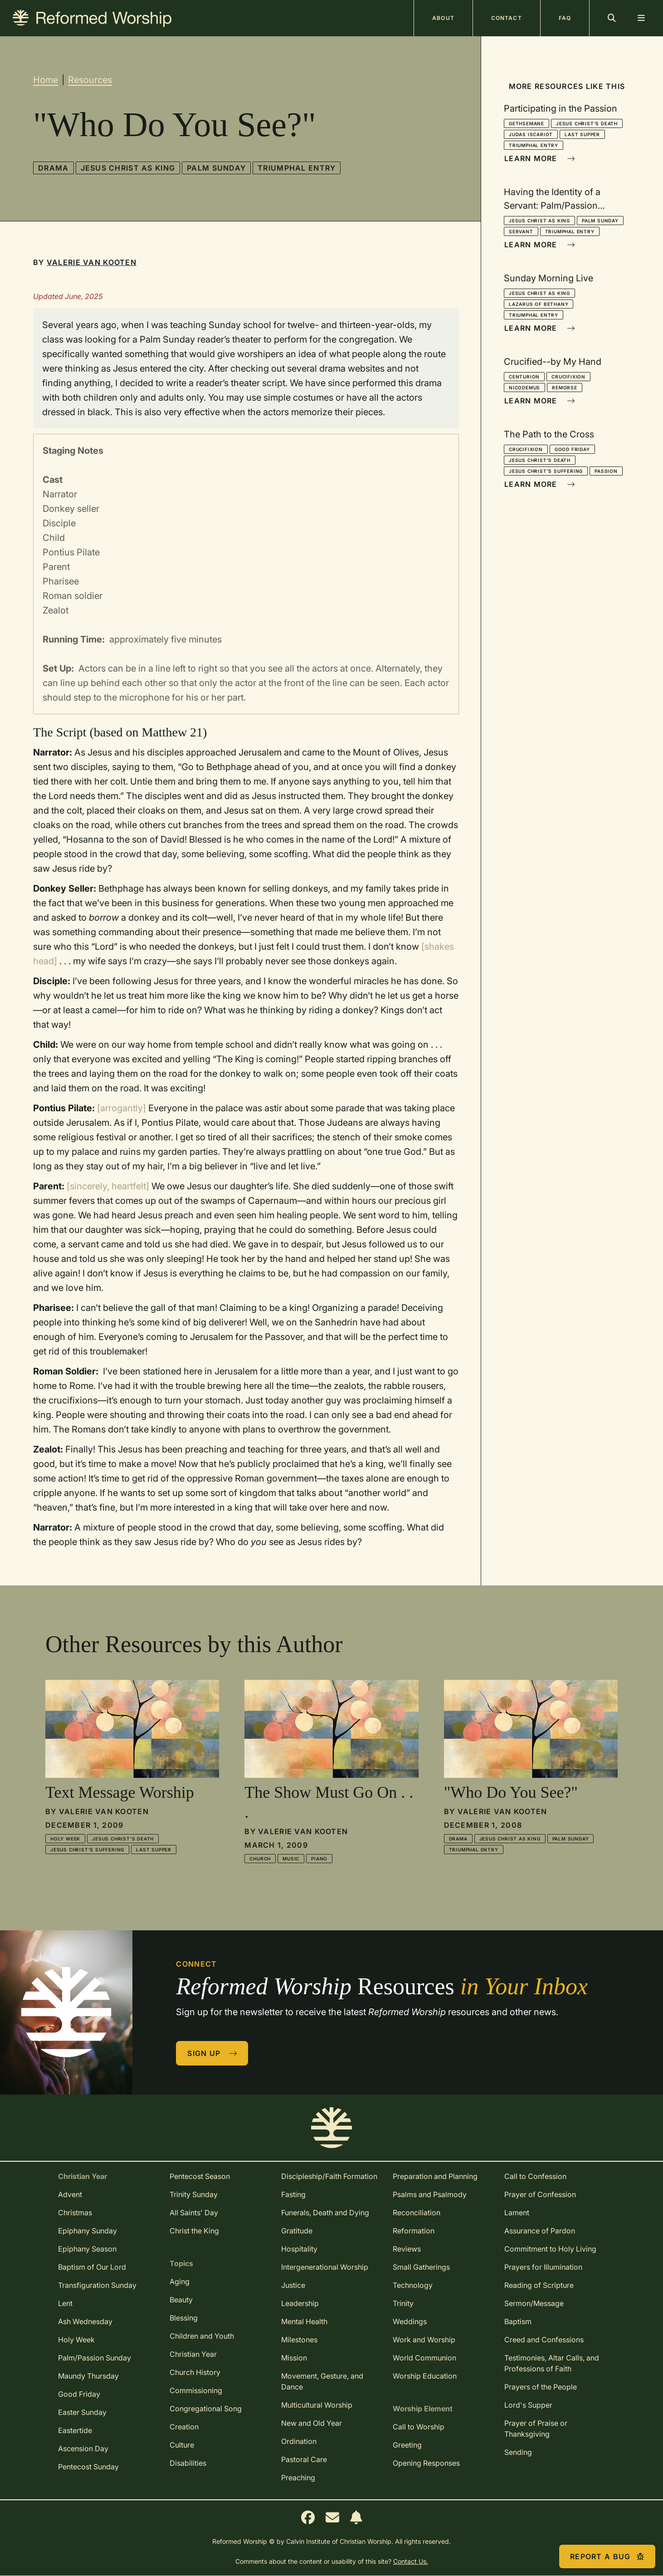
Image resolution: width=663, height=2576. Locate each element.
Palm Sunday (216, 167)
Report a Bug (607, 2556)
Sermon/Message (534, 2303)
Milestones (299, 2339)
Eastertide (75, 2430)
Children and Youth (202, 2335)
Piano (319, 1858)
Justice (293, 2285)
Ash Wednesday (85, 2321)
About (443, 18)
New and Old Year (311, 2423)
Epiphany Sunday (87, 2230)
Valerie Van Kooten (91, 262)
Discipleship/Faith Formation (329, 2176)
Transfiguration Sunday (97, 2285)
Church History (195, 2372)
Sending (518, 2452)
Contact (506, 18)
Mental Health (304, 2321)
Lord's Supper (528, 2404)
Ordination (299, 2441)
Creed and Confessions (544, 2339)
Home (45, 79)
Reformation (413, 2230)
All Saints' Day (194, 2212)
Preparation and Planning (435, 2176)
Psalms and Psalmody (430, 2194)
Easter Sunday (82, 2412)
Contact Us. (410, 2561)
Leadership (300, 2303)
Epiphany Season (87, 2248)
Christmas (75, 2212)
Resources (90, 79)
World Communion (424, 2357)
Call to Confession (535, 2176)
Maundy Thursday (88, 2375)
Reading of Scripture (539, 2285)
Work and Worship (424, 2339)
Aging (180, 2281)
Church (260, 1858)
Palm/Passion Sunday (94, 2357)
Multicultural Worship (316, 2404)
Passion (606, 471)
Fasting (293, 2194)
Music (291, 1858)
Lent (65, 2303)
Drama (53, 167)
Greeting (407, 2444)
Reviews (407, 2248)
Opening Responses (426, 2463)
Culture (182, 2444)
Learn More (539, 158)
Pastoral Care (304, 2459)
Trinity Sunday (194, 2194)
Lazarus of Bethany (538, 304)
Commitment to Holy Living (550, 2248)
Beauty (181, 2299)
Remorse (564, 387)
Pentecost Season (200, 2176)
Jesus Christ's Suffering (546, 471)
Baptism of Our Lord (92, 2267)
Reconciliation (416, 2212)
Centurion (524, 376)
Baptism (517, 2321)
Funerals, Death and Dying (325, 2212)
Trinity (403, 2303)
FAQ (565, 18)
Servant (521, 231)
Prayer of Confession (540, 2194)
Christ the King (194, 2230)
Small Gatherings (421, 2267)
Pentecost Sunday (88, 2466)
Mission (294, 2357)
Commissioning (196, 2390)
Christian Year (193, 2354)
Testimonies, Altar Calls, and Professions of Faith (551, 2363)
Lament (516, 2212)
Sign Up (212, 2053)
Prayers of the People (540, 2386)
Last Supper (582, 134)
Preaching (298, 2477)
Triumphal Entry (297, 167)
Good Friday (572, 449)
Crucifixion (568, 376)
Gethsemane (526, 123)
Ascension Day (83, 2448)
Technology (413, 2285)
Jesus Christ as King (128, 167)
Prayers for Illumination (543, 2267)
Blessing (184, 2317)
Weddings (410, 2321)
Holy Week (65, 1838)
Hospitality (299, 2248)
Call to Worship (418, 2426)
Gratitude (296, 2230)
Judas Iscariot (531, 134)
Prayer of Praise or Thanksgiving (535, 2429)
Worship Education (425, 2375)
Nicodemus (524, 387)
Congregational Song (206, 2408)
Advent (70, 2194)
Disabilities (188, 2463)
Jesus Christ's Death (587, 123)
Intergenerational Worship (324, 2267)
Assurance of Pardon (539, 2230)
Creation (184, 2426)
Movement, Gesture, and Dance (322, 2381)
